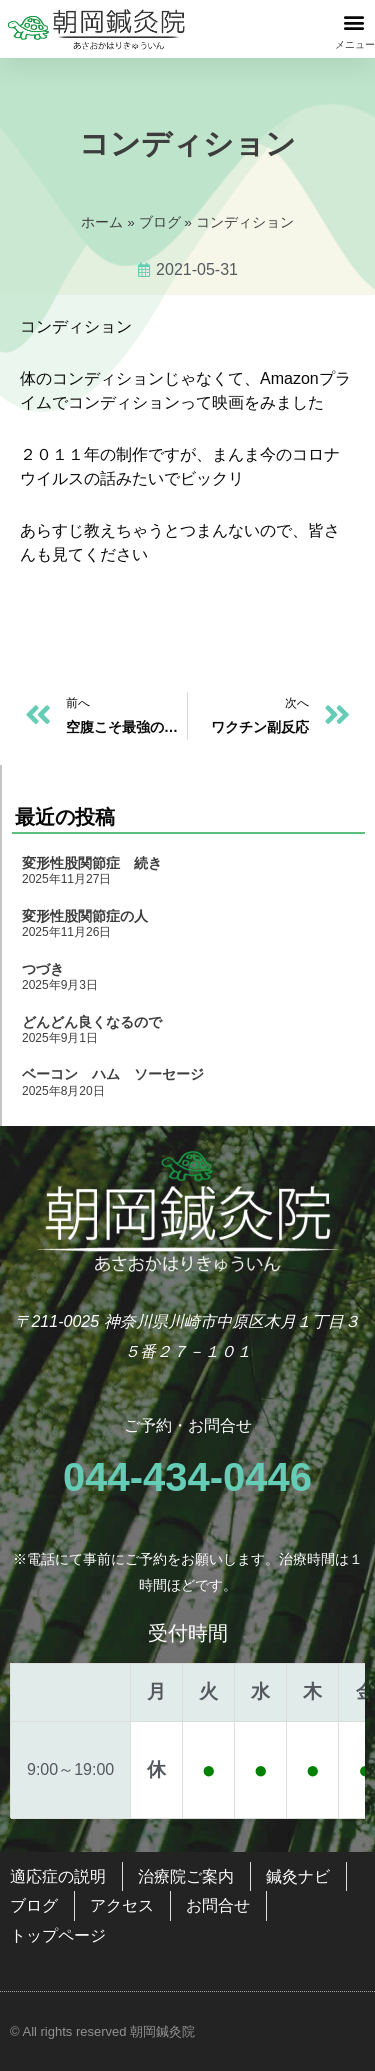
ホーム (102, 222)
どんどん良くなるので (92, 1022)
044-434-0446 (187, 1477)
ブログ (160, 222)
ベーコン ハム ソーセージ (113, 1074)
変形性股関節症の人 (85, 916)
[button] (353, 21)
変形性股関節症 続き (92, 863)
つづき (43, 969)
